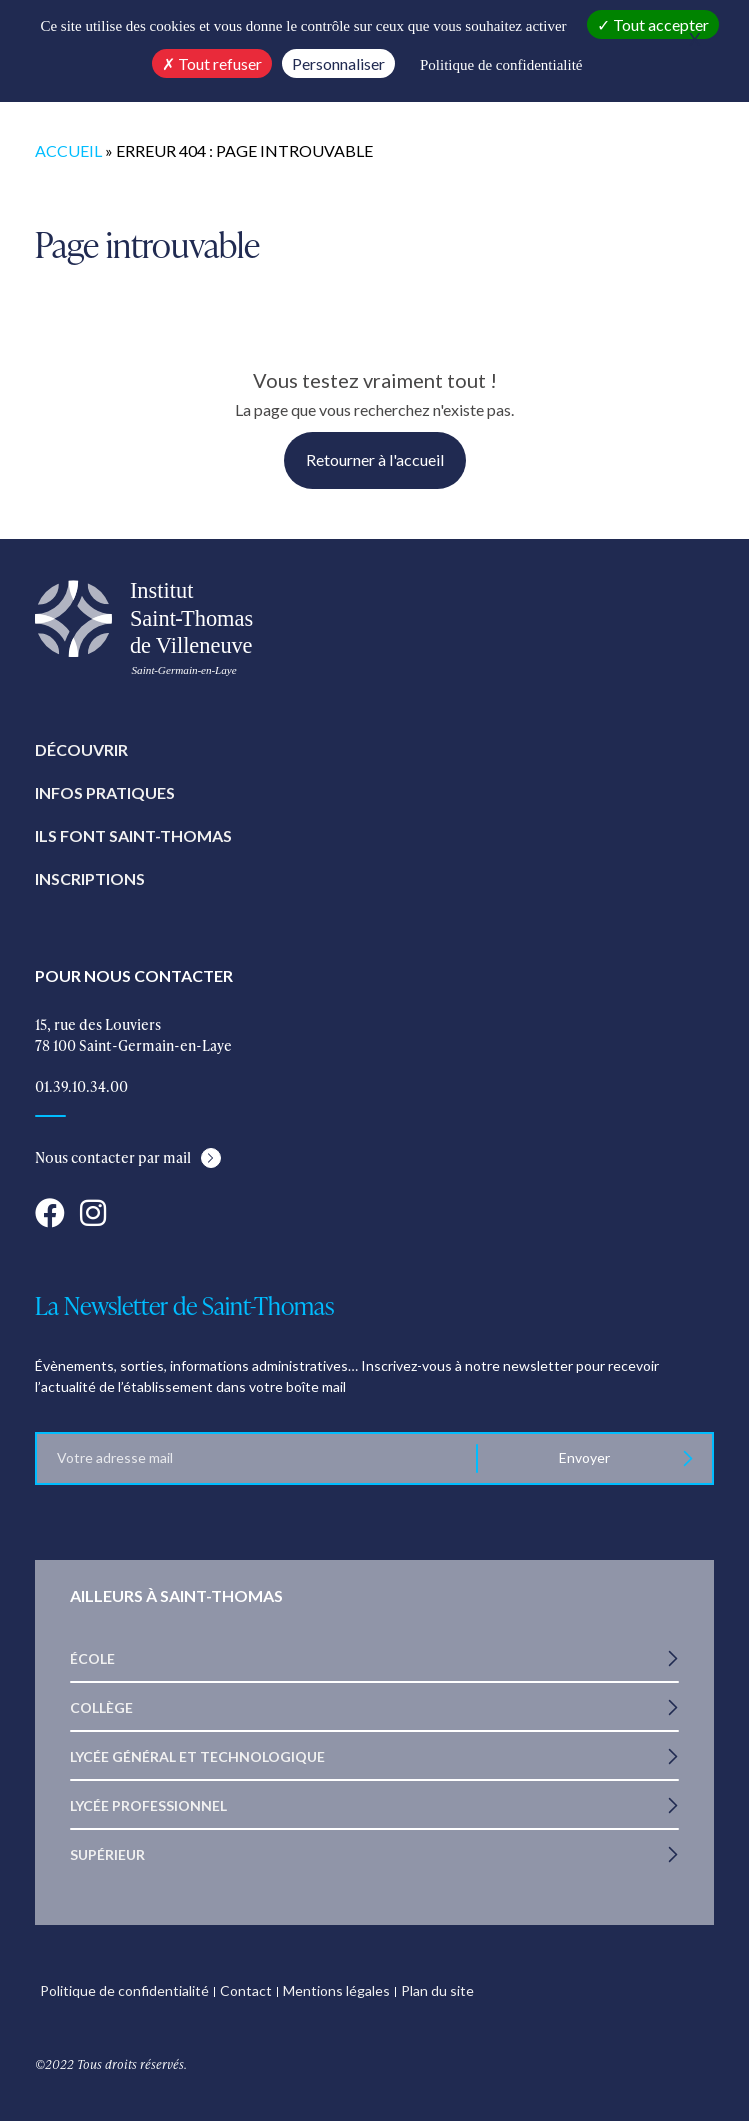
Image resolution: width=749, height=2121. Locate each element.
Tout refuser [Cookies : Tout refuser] (212, 63)
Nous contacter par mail (113, 1157)
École (92, 1658)
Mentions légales (336, 1990)
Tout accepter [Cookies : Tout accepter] (653, 24)
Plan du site (437, 1990)
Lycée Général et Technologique (197, 1756)
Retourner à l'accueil (375, 459)
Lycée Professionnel (148, 1805)
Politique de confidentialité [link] (501, 65)
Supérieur (107, 1854)
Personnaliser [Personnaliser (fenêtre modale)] (338, 63)
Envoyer (585, 1457)
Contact (246, 1990)
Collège (101, 1707)
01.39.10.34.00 (81, 1086)
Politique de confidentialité (124, 1990)
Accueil (68, 150)
